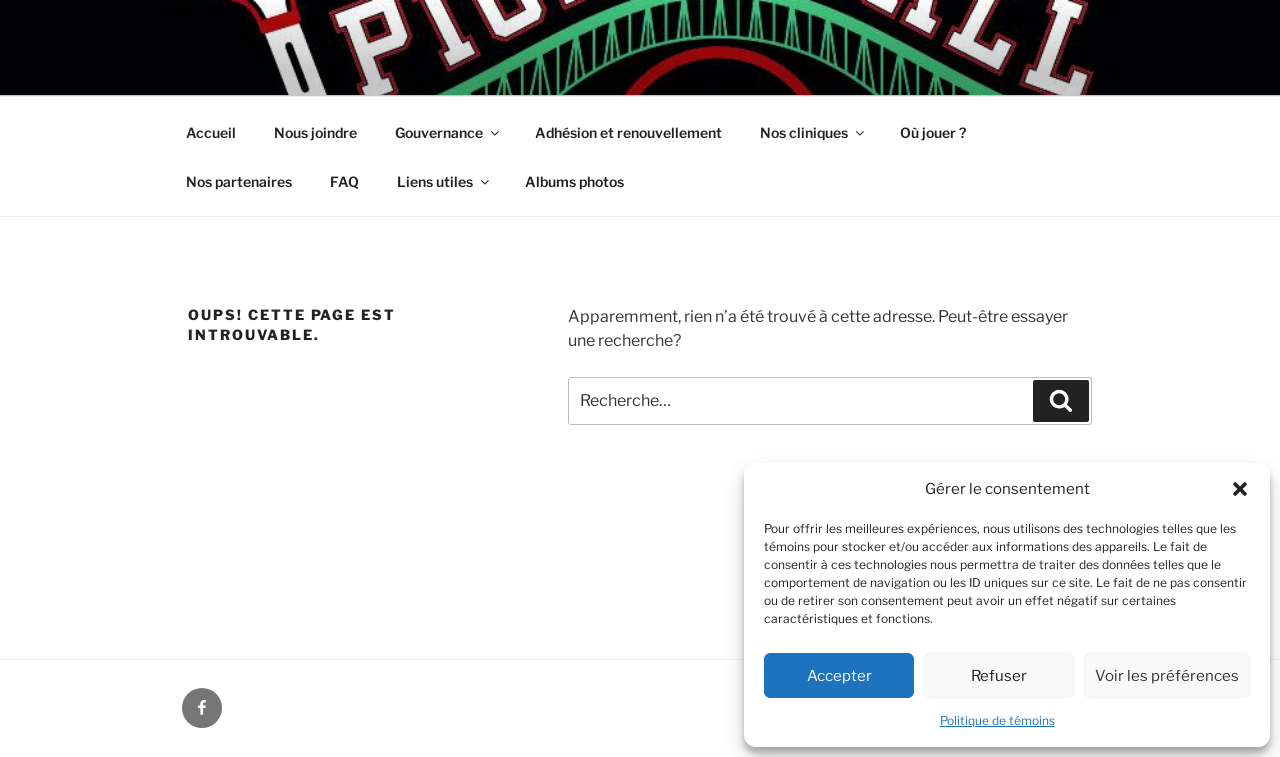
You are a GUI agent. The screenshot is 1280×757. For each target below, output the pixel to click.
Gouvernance (448, 132)
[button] (1240, 489)
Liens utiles (444, 181)
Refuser (999, 676)
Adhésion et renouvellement (628, 132)
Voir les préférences (1167, 676)
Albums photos (574, 181)
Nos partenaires (239, 181)
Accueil (211, 132)
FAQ (344, 181)
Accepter (839, 676)
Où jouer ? (933, 132)
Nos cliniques (813, 132)
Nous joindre (315, 132)
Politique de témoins (997, 720)
